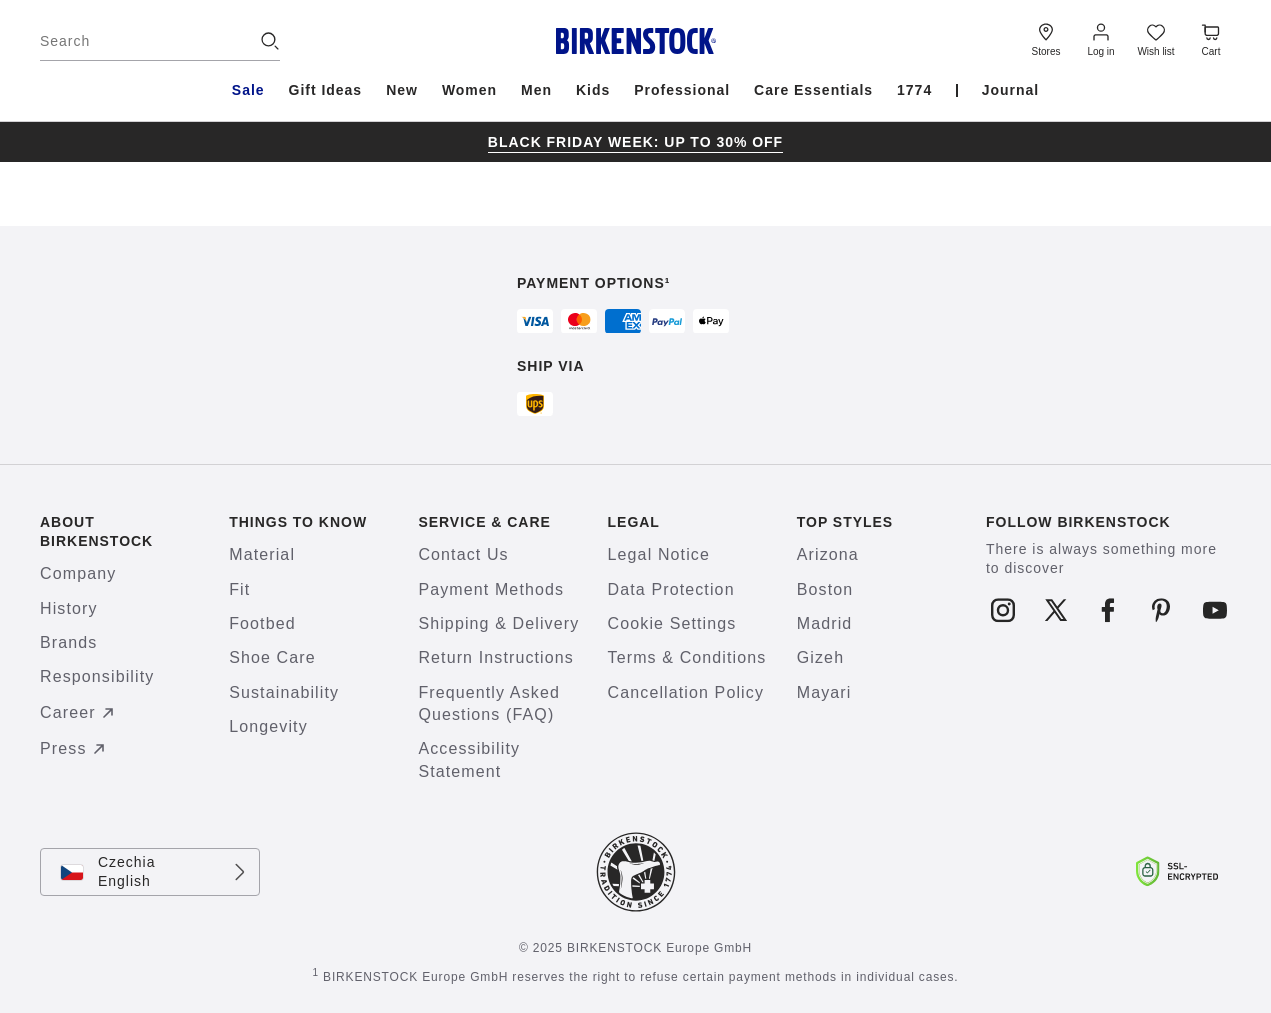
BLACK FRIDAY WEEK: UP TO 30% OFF (635, 142)
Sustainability (284, 692)
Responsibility (97, 676)
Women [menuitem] (469, 90)
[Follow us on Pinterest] (1161, 610)
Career (80, 713)
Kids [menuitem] (593, 90)
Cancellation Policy (686, 692)
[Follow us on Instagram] (1002, 610)
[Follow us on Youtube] (1214, 610)
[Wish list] (1156, 37)
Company (78, 573)
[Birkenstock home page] (635, 41)
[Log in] (1101, 37)
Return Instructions (496, 657)
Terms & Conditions (687, 657)
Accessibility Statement (469, 759)
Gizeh (820, 657)
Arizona (828, 554)
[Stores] (1046, 37)
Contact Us (463, 554)
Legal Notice (659, 554)
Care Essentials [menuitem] (813, 90)
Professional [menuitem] (682, 90)
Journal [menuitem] (1010, 90)
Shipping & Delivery (498, 623)
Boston (825, 589)
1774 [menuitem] (914, 90)
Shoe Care (272, 657)
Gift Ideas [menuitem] (326, 90)
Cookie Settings (672, 623)
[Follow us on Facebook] (1108, 610)
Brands (68, 642)
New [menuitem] (402, 90)
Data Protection (671, 589)
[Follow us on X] (1055, 610)
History (69, 608)
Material (262, 554)
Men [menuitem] (536, 90)
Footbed (262, 623)
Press (75, 749)
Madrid (825, 623)
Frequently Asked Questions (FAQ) (489, 703)
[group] (635, 142)
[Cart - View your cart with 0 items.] (1211, 37)
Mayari (824, 692)
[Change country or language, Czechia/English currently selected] (150, 872)
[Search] (160, 41)
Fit (239, 589)
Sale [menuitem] (248, 90)
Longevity (268, 726)
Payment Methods (491, 589)
